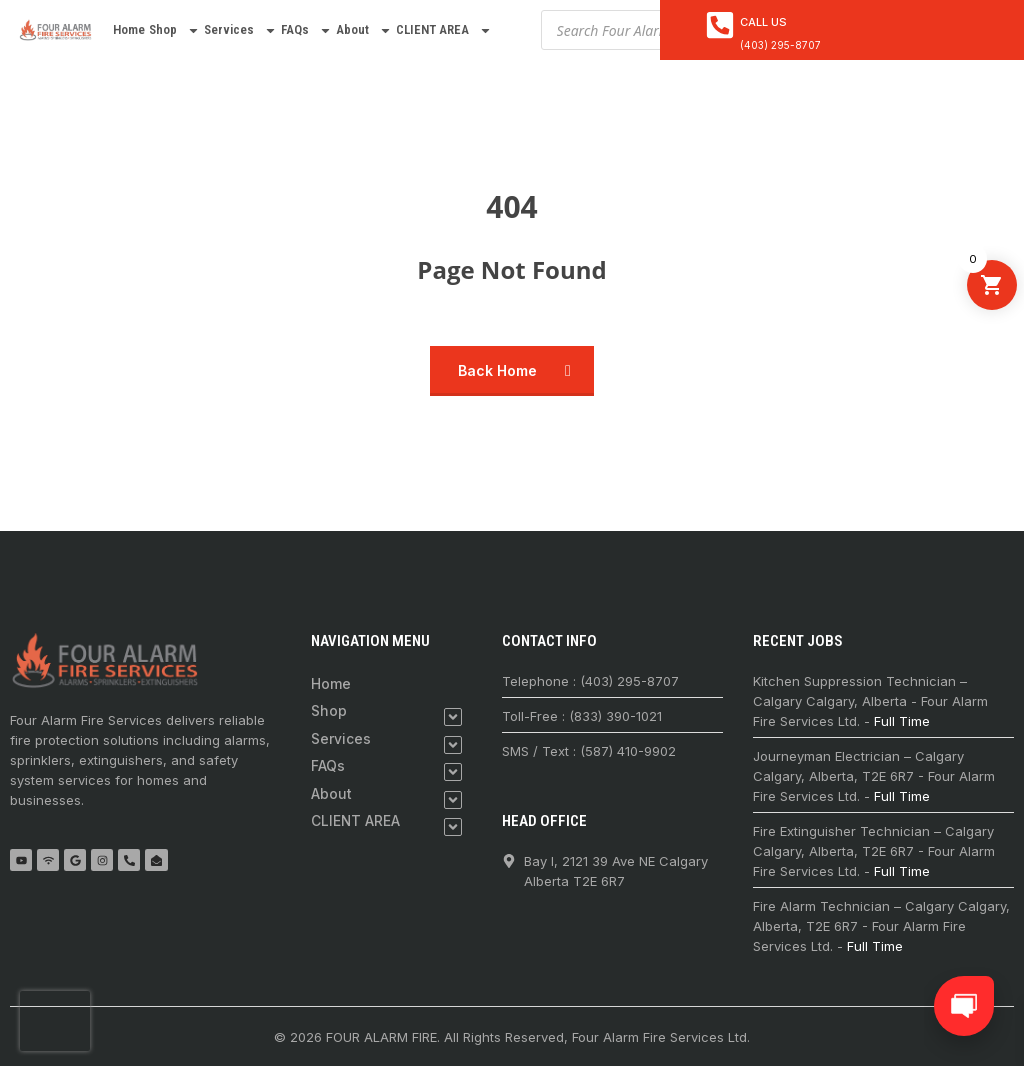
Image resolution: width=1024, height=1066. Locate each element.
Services (240, 30)
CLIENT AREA (444, 30)
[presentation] (55, 1021)
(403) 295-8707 (780, 45)
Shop (174, 30)
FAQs (306, 30)
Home (129, 29)
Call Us (763, 22)
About (364, 30)
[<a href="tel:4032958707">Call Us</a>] (720, 25)
